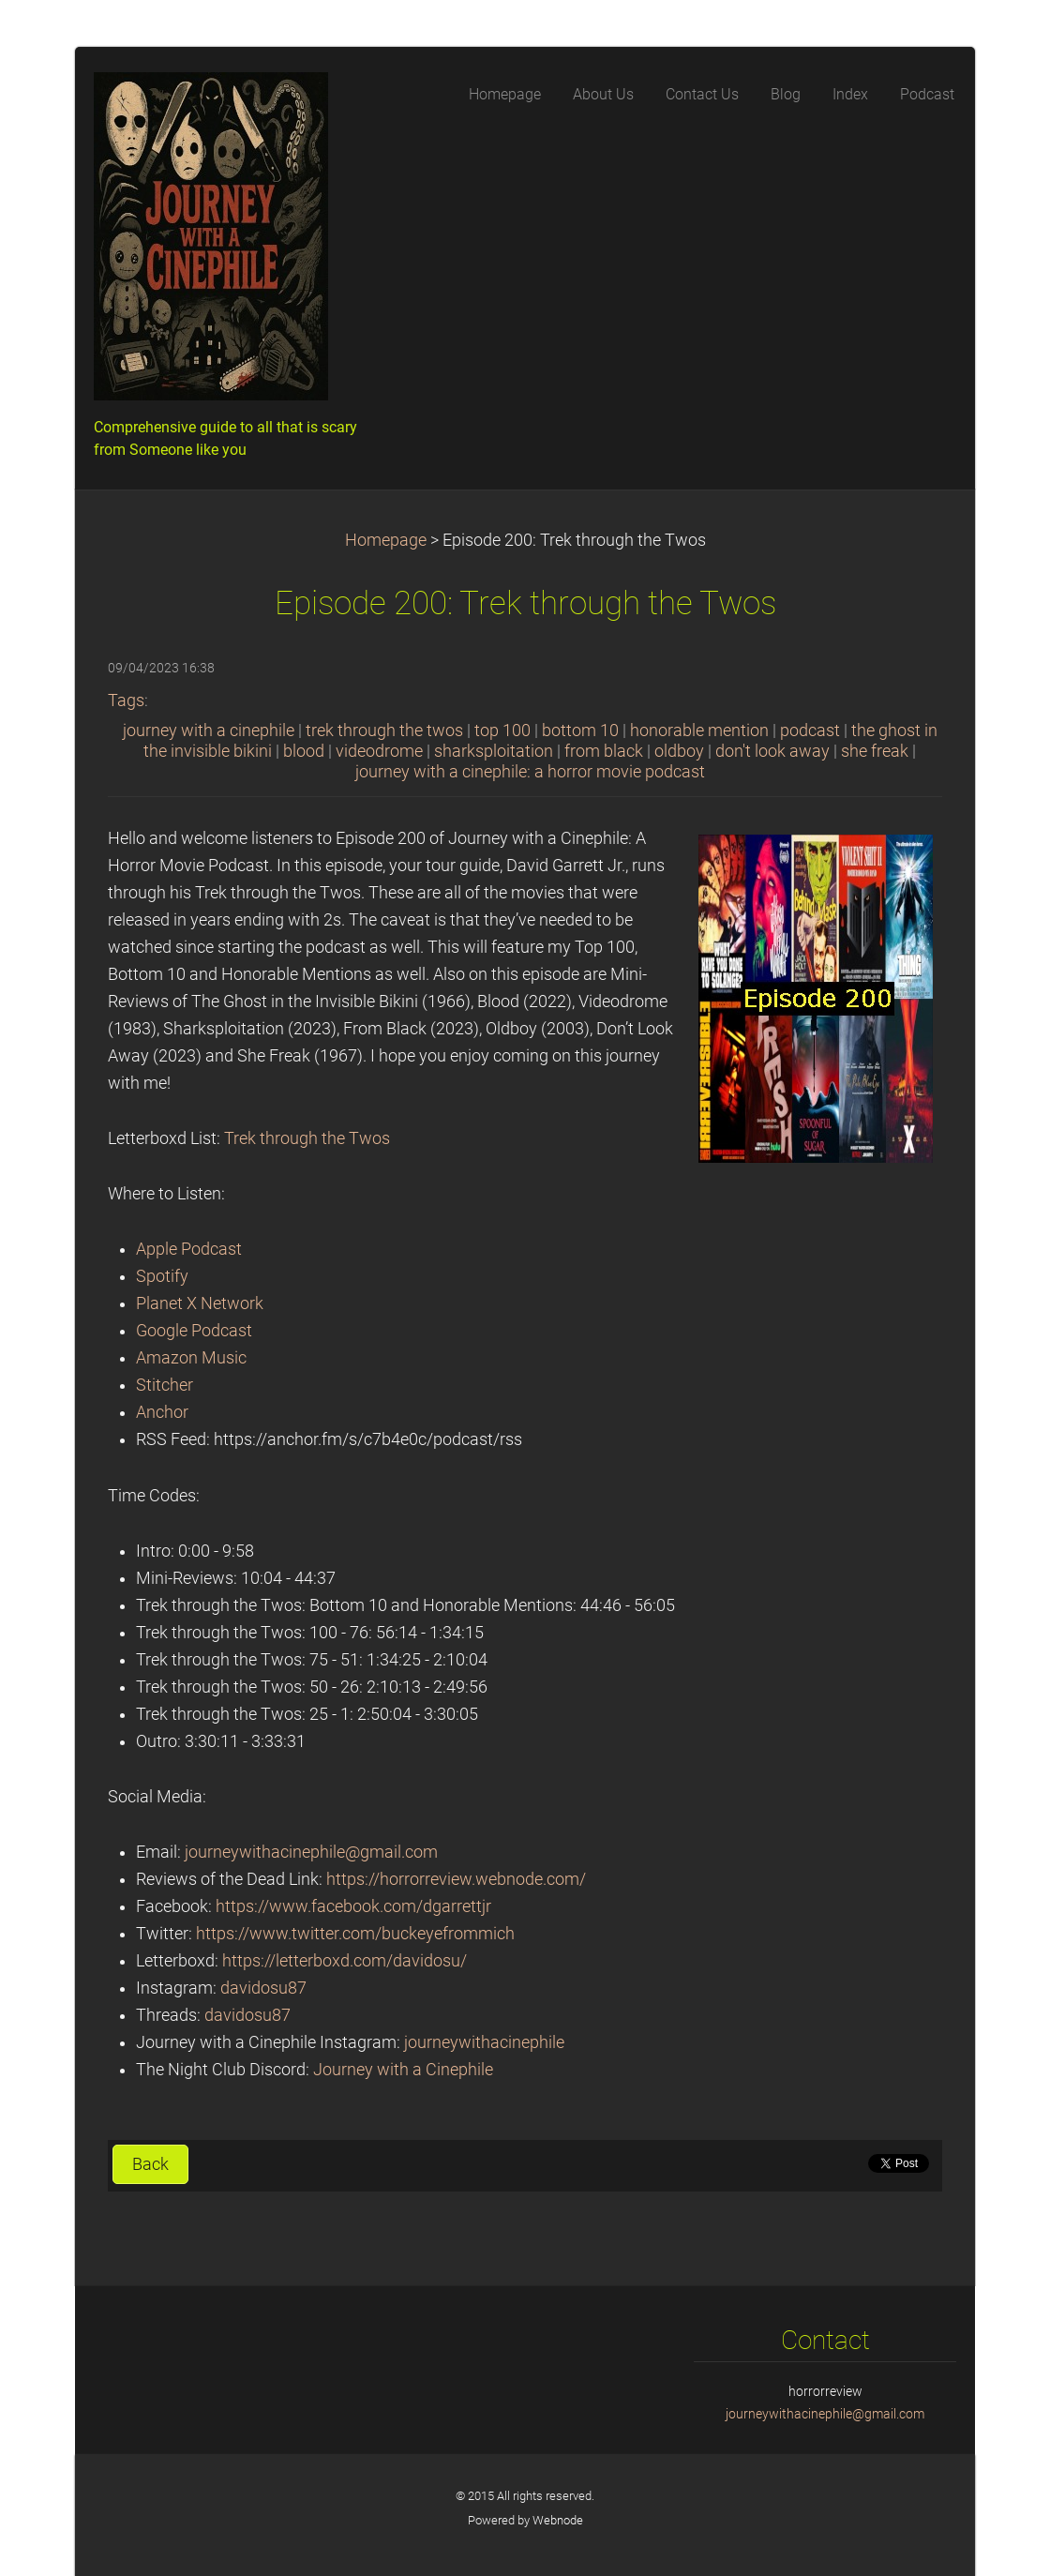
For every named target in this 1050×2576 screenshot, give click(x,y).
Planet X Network (199, 1303)
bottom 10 (580, 730)
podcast (810, 730)
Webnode (557, 2520)
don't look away (772, 751)
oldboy (679, 751)
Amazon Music (191, 1357)
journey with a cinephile (208, 730)
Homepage (386, 540)
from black (603, 751)
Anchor (162, 1412)
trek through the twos (384, 730)
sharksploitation (493, 751)
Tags (126, 700)
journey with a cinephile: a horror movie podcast (530, 771)
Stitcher (164, 1385)
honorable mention (699, 730)
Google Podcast (194, 1330)
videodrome (379, 751)
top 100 (502, 730)
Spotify (162, 1276)
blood (303, 751)
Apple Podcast (189, 1249)
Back (150, 2164)
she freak (874, 751)
